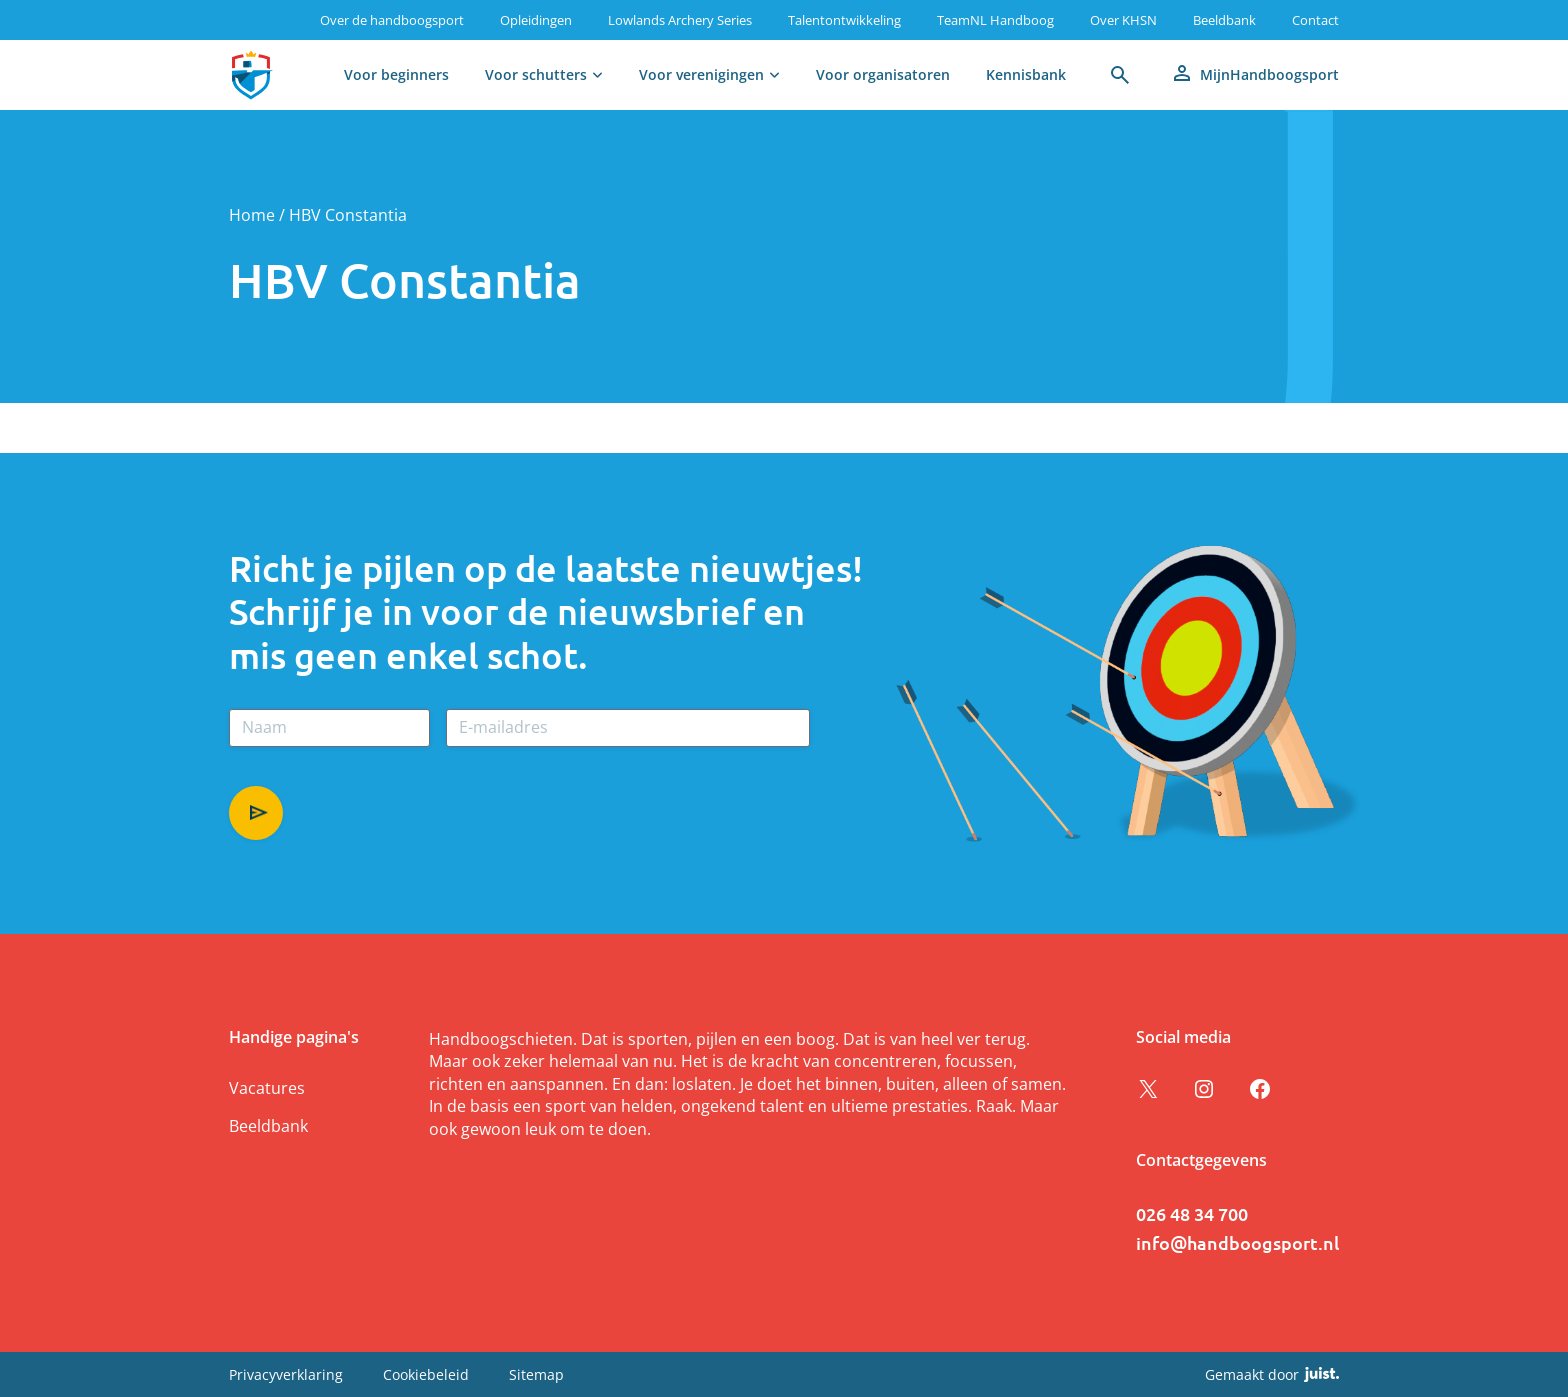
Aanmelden (256, 813)
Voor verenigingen (701, 74)
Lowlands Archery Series (680, 20)
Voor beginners (396, 74)
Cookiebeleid (426, 1374)
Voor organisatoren (883, 74)
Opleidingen (536, 20)
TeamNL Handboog (995, 20)
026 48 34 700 (1192, 1213)
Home (252, 215)
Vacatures (267, 1088)
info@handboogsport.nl (1237, 1242)
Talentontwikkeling (844, 20)
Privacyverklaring (286, 1374)
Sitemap (536, 1374)
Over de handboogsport (392, 20)
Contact (1315, 20)
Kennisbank (1026, 74)
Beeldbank (1224, 20)
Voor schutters (536, 74)
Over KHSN (1123, 20)
